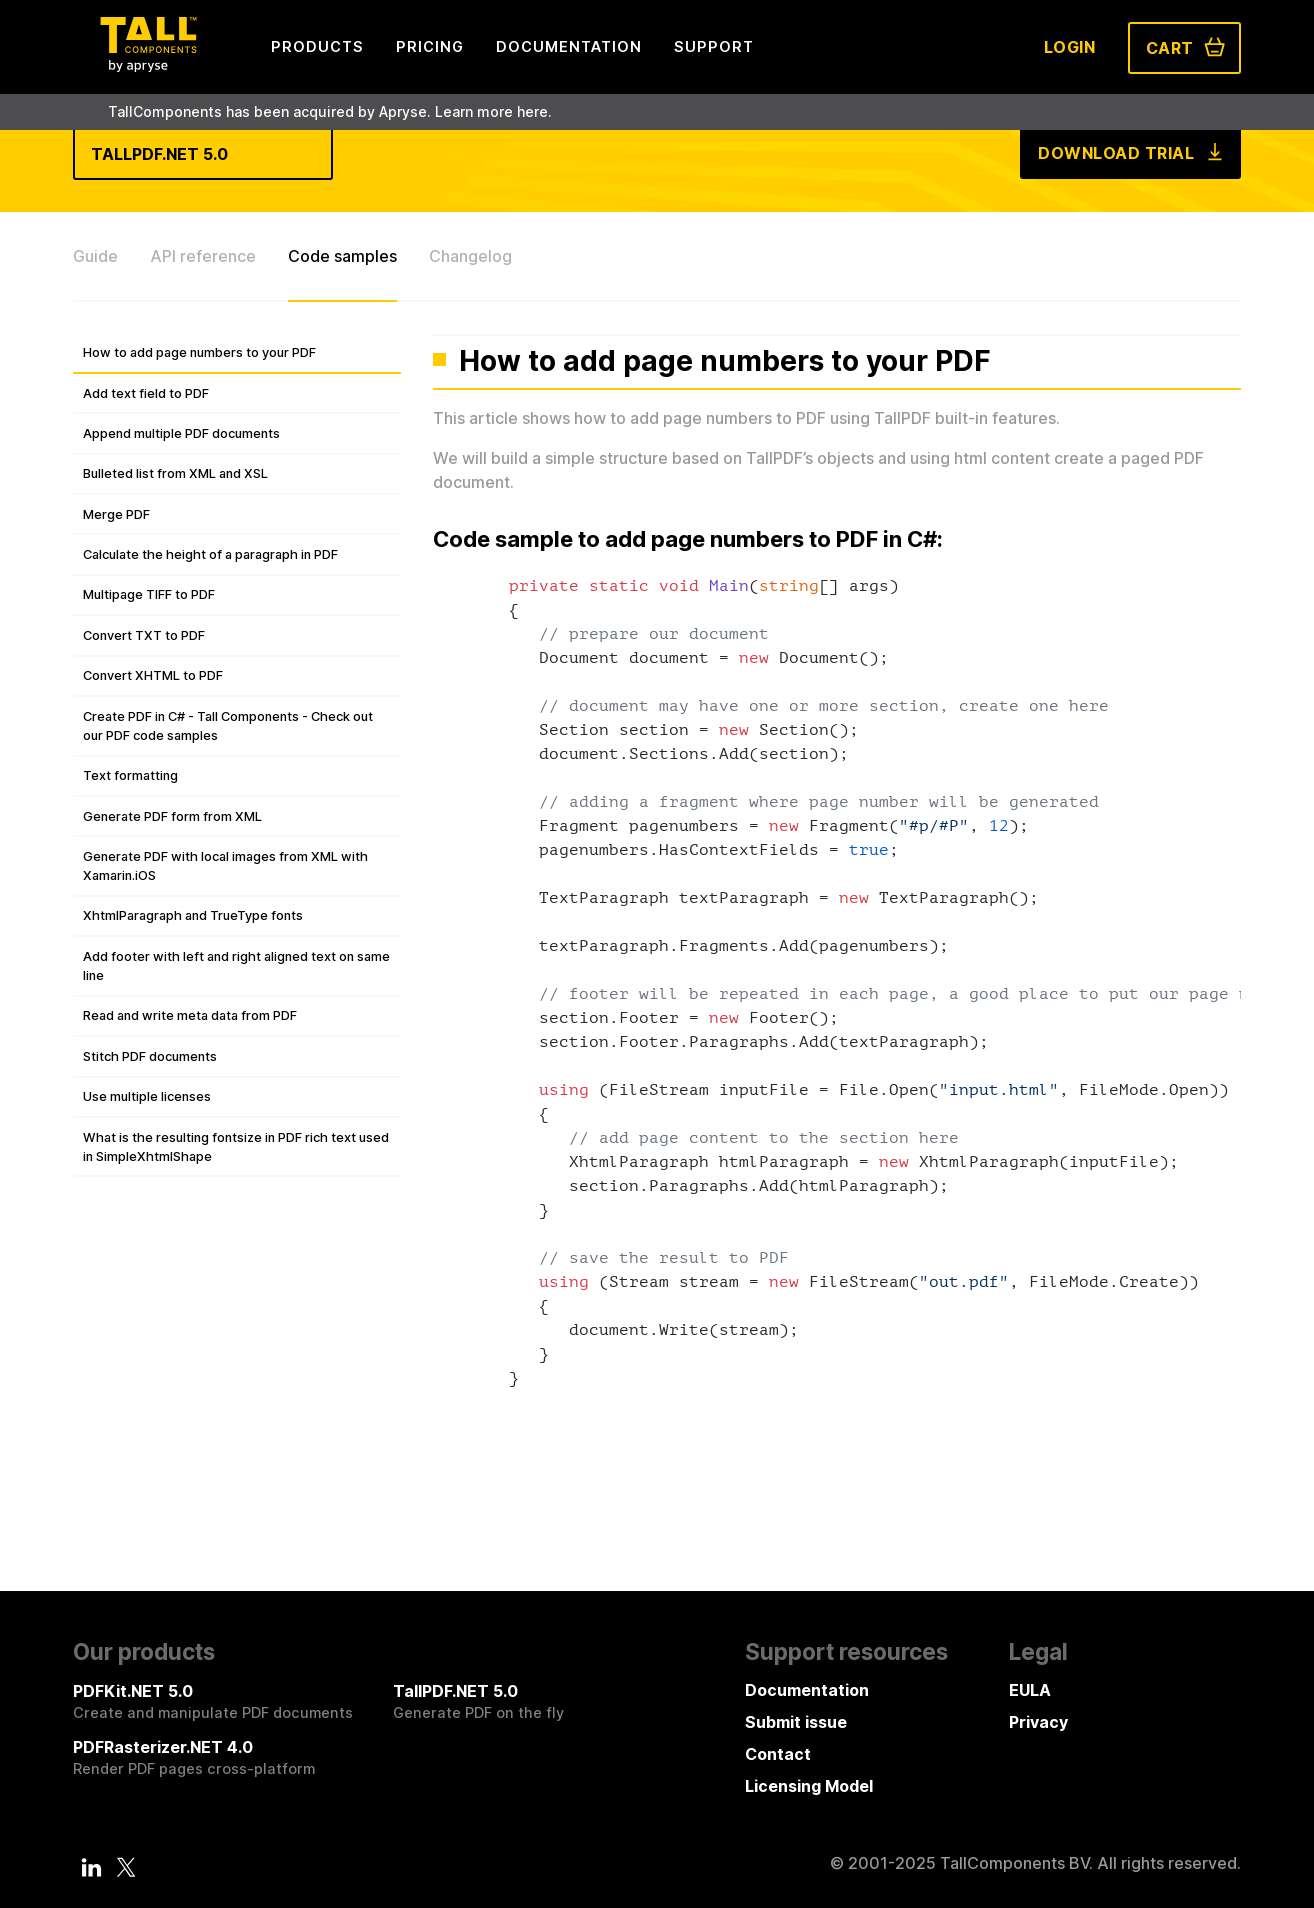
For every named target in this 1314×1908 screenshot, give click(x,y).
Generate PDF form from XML (172, 816)
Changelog (470, 256)
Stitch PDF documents (150, 1056)
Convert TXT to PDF (144, 635)
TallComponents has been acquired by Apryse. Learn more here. (330, 111)
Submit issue (796, 1722)
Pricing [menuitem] (430, 46)
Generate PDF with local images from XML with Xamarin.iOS (225, 866)
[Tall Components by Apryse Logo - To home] (148, 66)
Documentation (807, 1690)
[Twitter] (126, 1867)
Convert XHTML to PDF (153, 675)
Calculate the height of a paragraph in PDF (210, 554)
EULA (1030, 1690)
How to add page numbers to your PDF (199, 352)
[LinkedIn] (92, 1867)
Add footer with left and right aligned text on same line (236, 966)
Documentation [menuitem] (569, 46)
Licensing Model (809, 1786)
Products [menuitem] (317, 46)
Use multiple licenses (147, 1096)
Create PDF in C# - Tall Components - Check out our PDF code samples (228, 726)
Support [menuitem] (714, 46)
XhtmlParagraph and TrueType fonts (193, 915)
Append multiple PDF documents (181, 433)
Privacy (1038, 1722)
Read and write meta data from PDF (190, 1015)
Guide (95, 256)
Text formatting (130, 775)
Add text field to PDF (146, 393)
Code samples (342, 256)
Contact (778, 1754)
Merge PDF (116, 514)
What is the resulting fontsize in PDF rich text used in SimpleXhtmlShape (236, 1147)
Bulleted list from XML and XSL (175, 473)
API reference (203, 256)
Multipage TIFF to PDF (149, 594)
